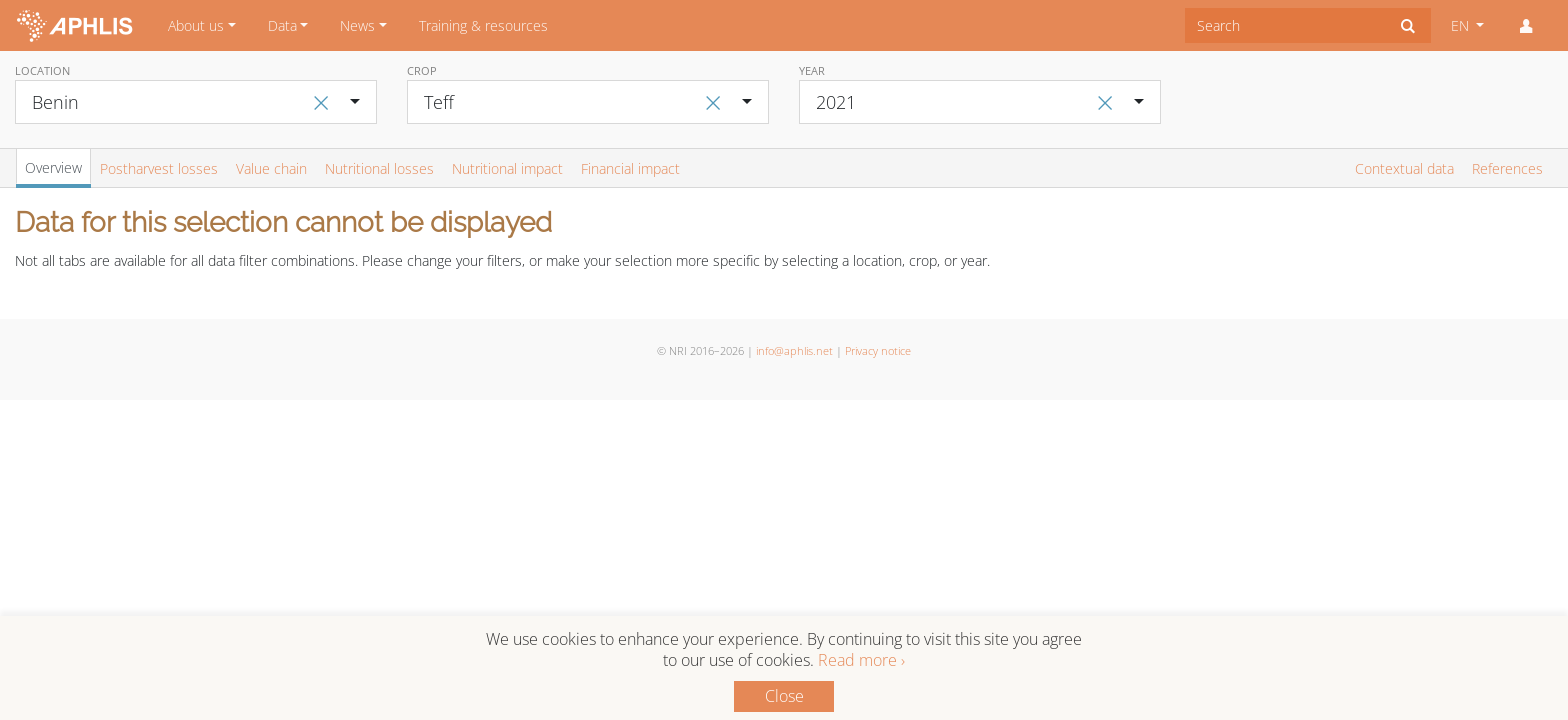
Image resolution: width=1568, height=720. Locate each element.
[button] (1526, 26)
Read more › (861, 660)
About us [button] (196, 25)
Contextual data (1404, 168)
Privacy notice (878, 350)
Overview (53, 167)
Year (812, 70)
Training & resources (483, 25)
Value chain (271, 168)
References (1507, 168)
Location (42, 70)
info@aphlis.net (794, 350)
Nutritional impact (507, 168)
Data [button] (282, 25)
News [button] (357, 25)
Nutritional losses (379, 168)
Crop (422, 70)
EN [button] (1462, 25)
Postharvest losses (159, 168)
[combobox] (1285, 25)
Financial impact (630, 168)
